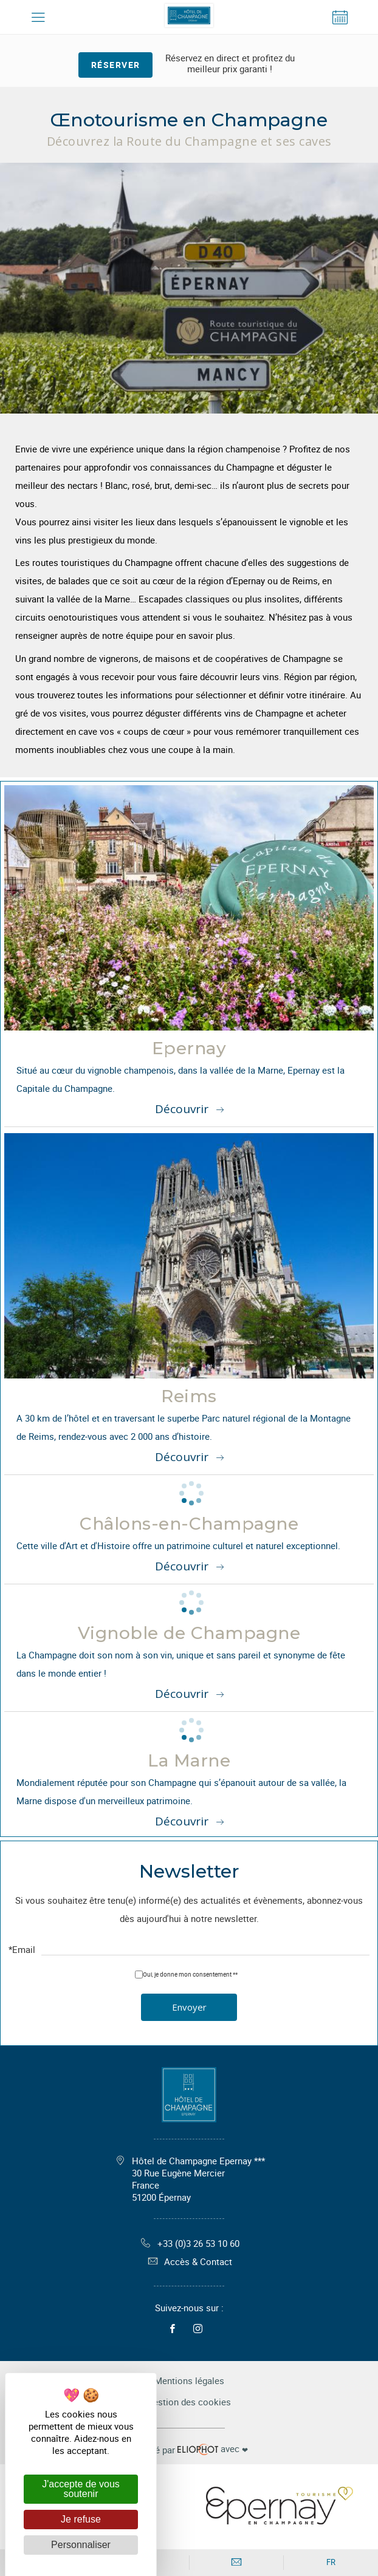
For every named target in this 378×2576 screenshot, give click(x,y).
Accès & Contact (189, 2261)
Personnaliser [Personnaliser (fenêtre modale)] (81, 2545)
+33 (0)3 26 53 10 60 (189, 2243)
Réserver (115, 64)
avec (189, 2449)
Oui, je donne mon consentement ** (190, 1974)
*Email (22, 1949)
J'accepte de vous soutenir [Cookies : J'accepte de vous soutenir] (81, 2489)
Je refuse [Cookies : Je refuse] (81, 2519)
